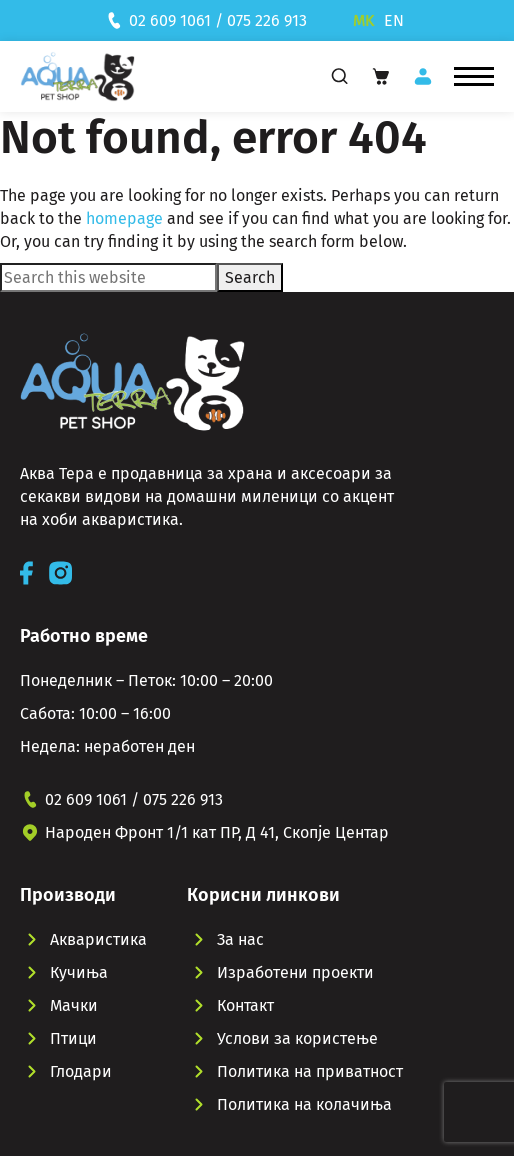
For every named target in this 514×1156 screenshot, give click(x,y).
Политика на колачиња (304, 1104)
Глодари (81, 1071)
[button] (474, 77)
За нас (240, 939)
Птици (73, 1038)
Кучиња (79, 972)
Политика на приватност (310, 1071)
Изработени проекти (295, 972)
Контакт (245, 1005)
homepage (124, 218)
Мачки (74, 1005)
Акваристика (98, 939)
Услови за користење (297, 1038)
